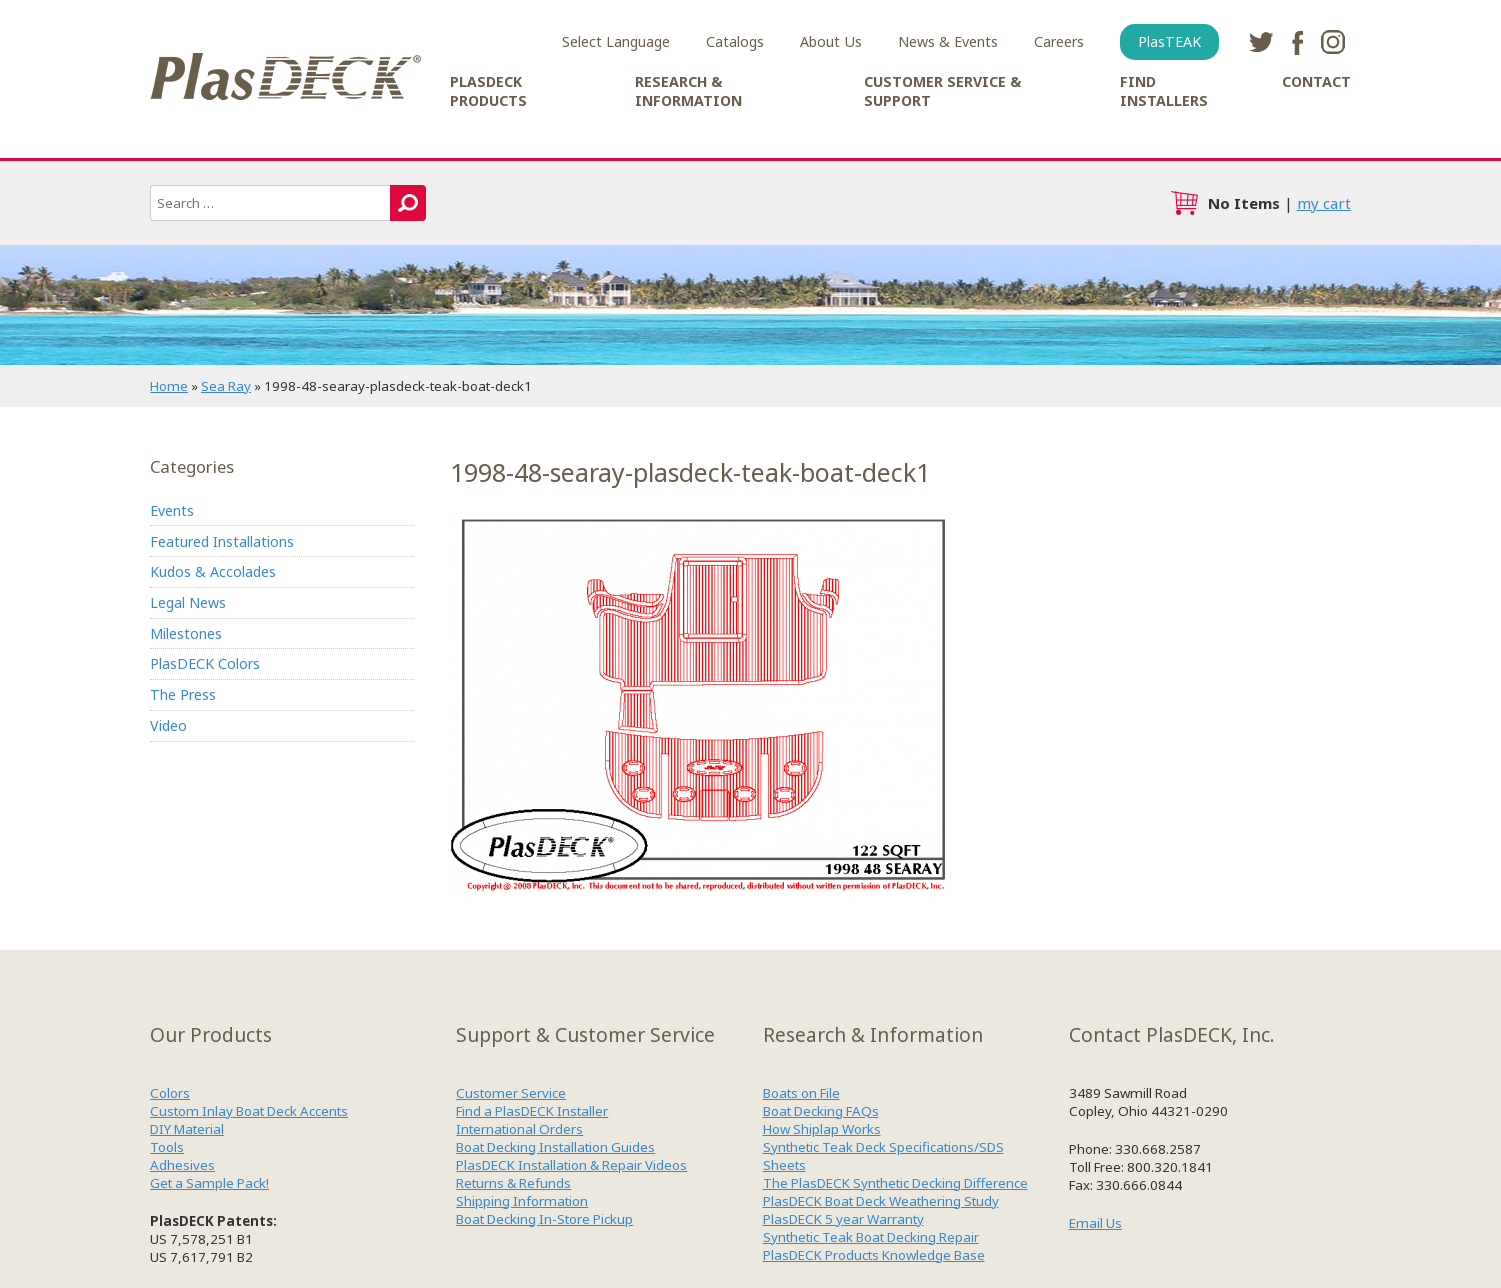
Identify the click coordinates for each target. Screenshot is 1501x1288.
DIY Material (187, 1129)
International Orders (519, 1129)
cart (1184, 203)
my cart (1324, 203)
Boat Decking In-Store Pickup (544, 1219)
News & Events (948, 41)
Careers (1059, 41)
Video (168, 725)
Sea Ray (226, 386)
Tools (167, 1147)
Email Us (1095, 1223)
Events (172, 510)
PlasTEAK (1169, 41)
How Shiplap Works (822, 1129)
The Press (183, 694)
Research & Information (688, 91)
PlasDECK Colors (205, 663)
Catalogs (735, 41)
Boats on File (801, 1093)
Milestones (186, 633)
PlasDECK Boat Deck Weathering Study (881, 1201)
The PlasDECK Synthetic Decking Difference (895, 1183)
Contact (1316, 81)
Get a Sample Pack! (209, 1183)
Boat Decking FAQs (821, 1111)
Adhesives (182, 1165)
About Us (831, 41)
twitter (1261, 42)
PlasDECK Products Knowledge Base (874, 1255)
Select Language (616, 41)
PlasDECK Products (488, 91)
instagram (1333, 42)
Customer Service (511, 1093)
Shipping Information (522, 1201)
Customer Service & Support (942, 91)
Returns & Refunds (513, 1183)
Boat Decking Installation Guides (555, 1147)
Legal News (188, 602)
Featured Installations (222, 541)
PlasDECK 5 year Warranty (843, 1219)
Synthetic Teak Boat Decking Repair (871, 1237)
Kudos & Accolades (213, 571)
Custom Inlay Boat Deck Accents (249, 1111)
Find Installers (1164, 91)
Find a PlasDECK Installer (532, 1111)
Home (169, 386)
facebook (1297, 42)
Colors (170, 1093)
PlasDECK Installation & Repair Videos (571, 1165)
